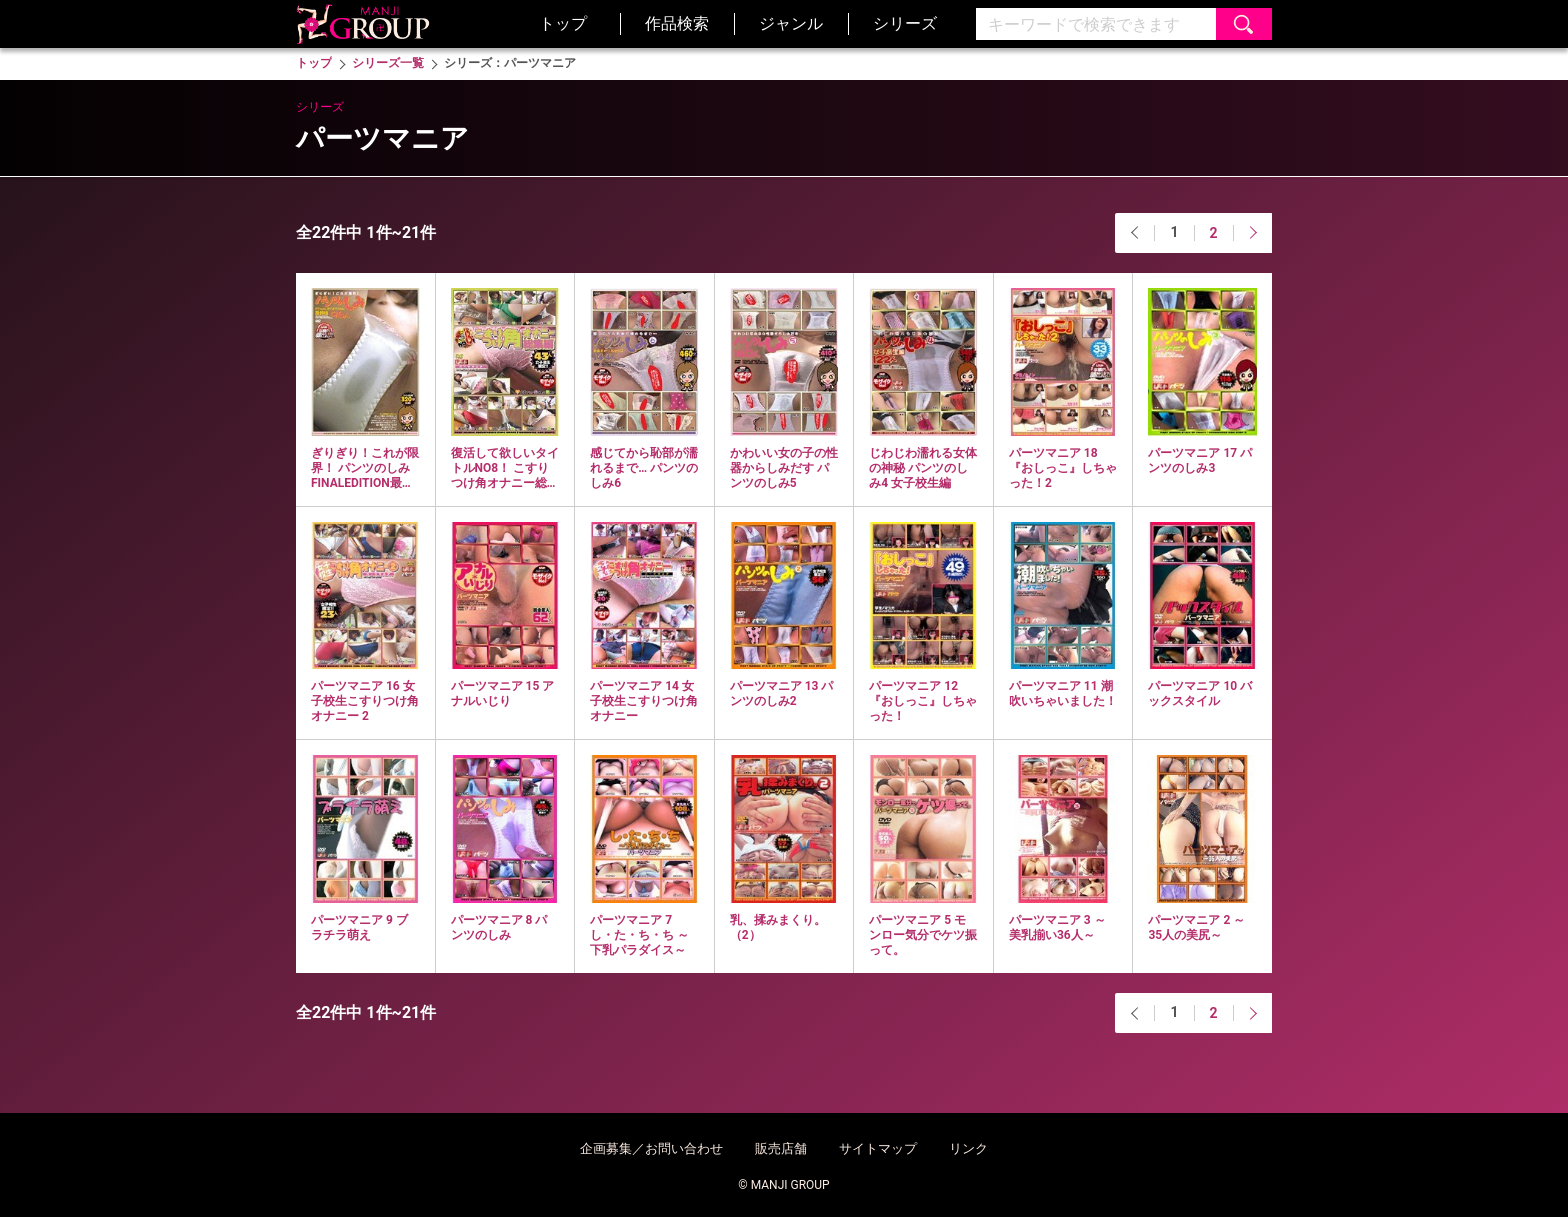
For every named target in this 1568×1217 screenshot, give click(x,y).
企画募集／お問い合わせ (651, 1148)
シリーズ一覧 (388, 63)
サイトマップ (878, 1148)
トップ (563, 23)
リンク (968, 1148)
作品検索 (677, 23)
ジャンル (791, 23)
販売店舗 (781, 1148)
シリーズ (905, 23)
